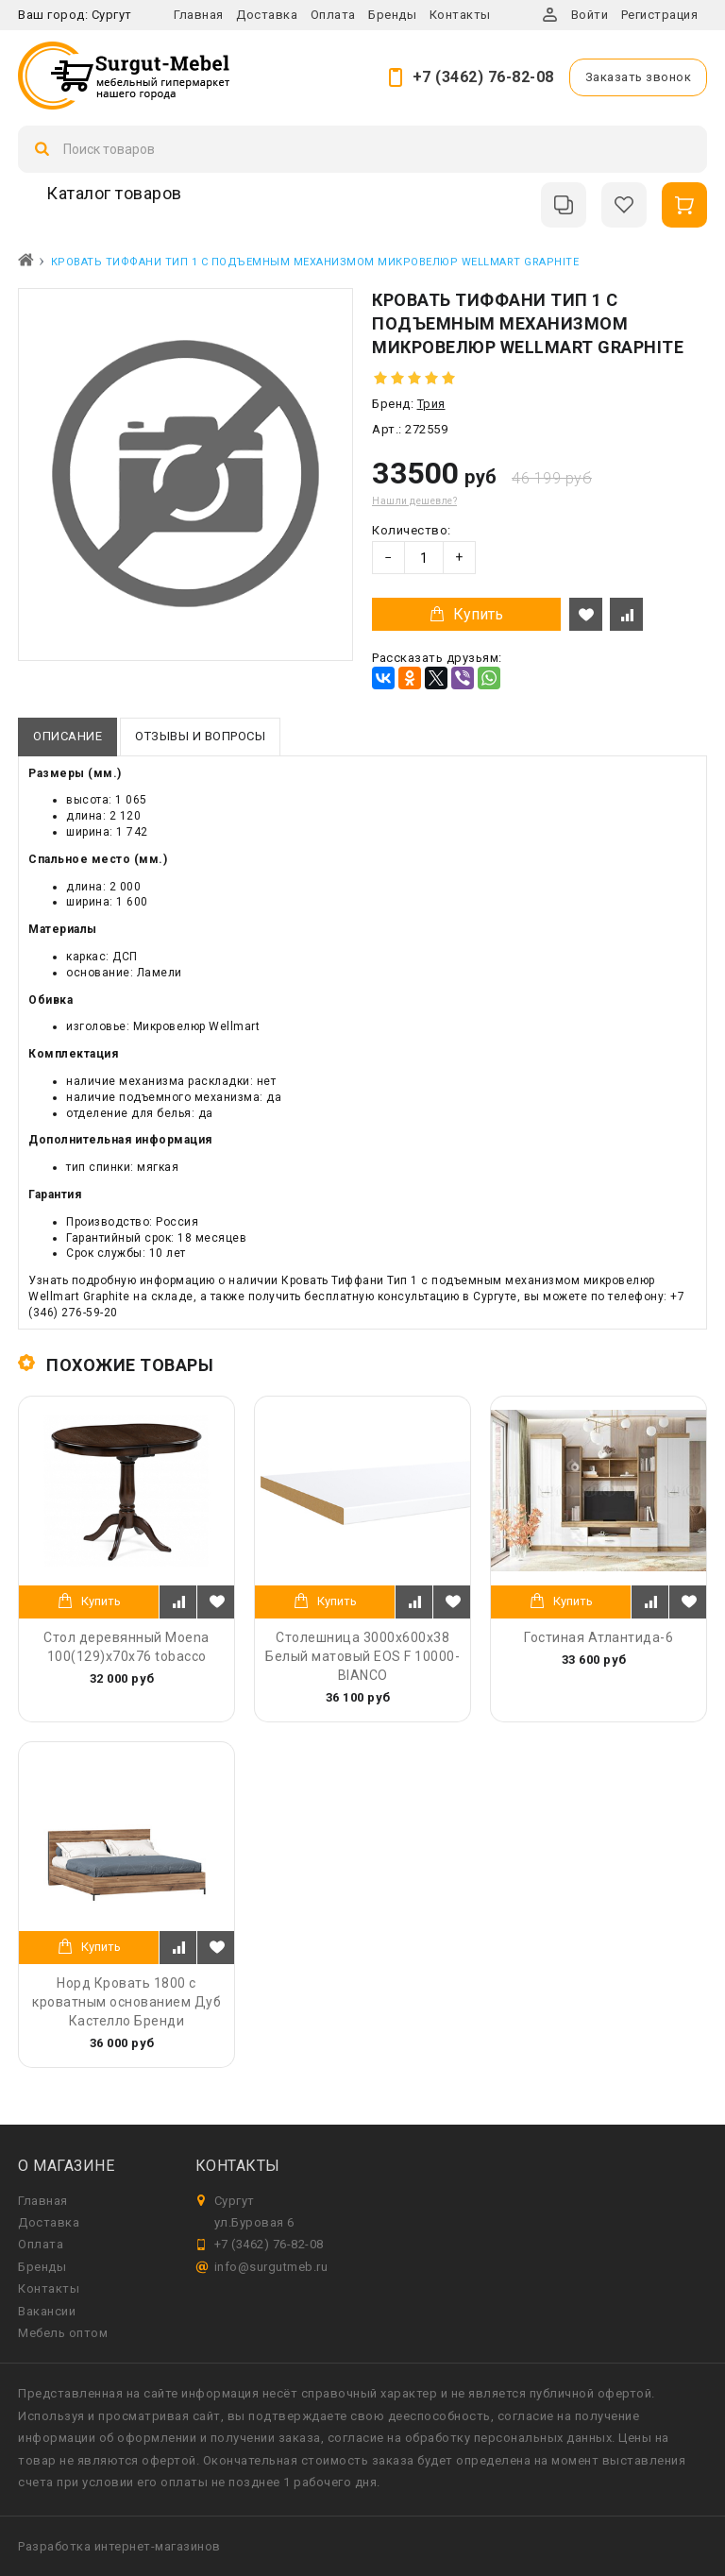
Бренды (392, 15)
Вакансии (47, 2311)
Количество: (411, 530)
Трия (431, 404)
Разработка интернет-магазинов (119, 2546)
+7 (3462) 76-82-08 (483, 77)
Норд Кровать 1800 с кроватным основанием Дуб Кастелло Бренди (126, 2001)
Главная (199, 15)
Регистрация (660, 15)
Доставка (266, 15)
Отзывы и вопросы (200, 736)
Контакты (460, 15)
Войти (590, 15)
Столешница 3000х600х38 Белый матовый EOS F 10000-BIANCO (362, 1656)
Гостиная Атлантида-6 (598, 1637)
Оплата (333, 15)
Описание (67, 736)
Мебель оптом (63, 2333)
